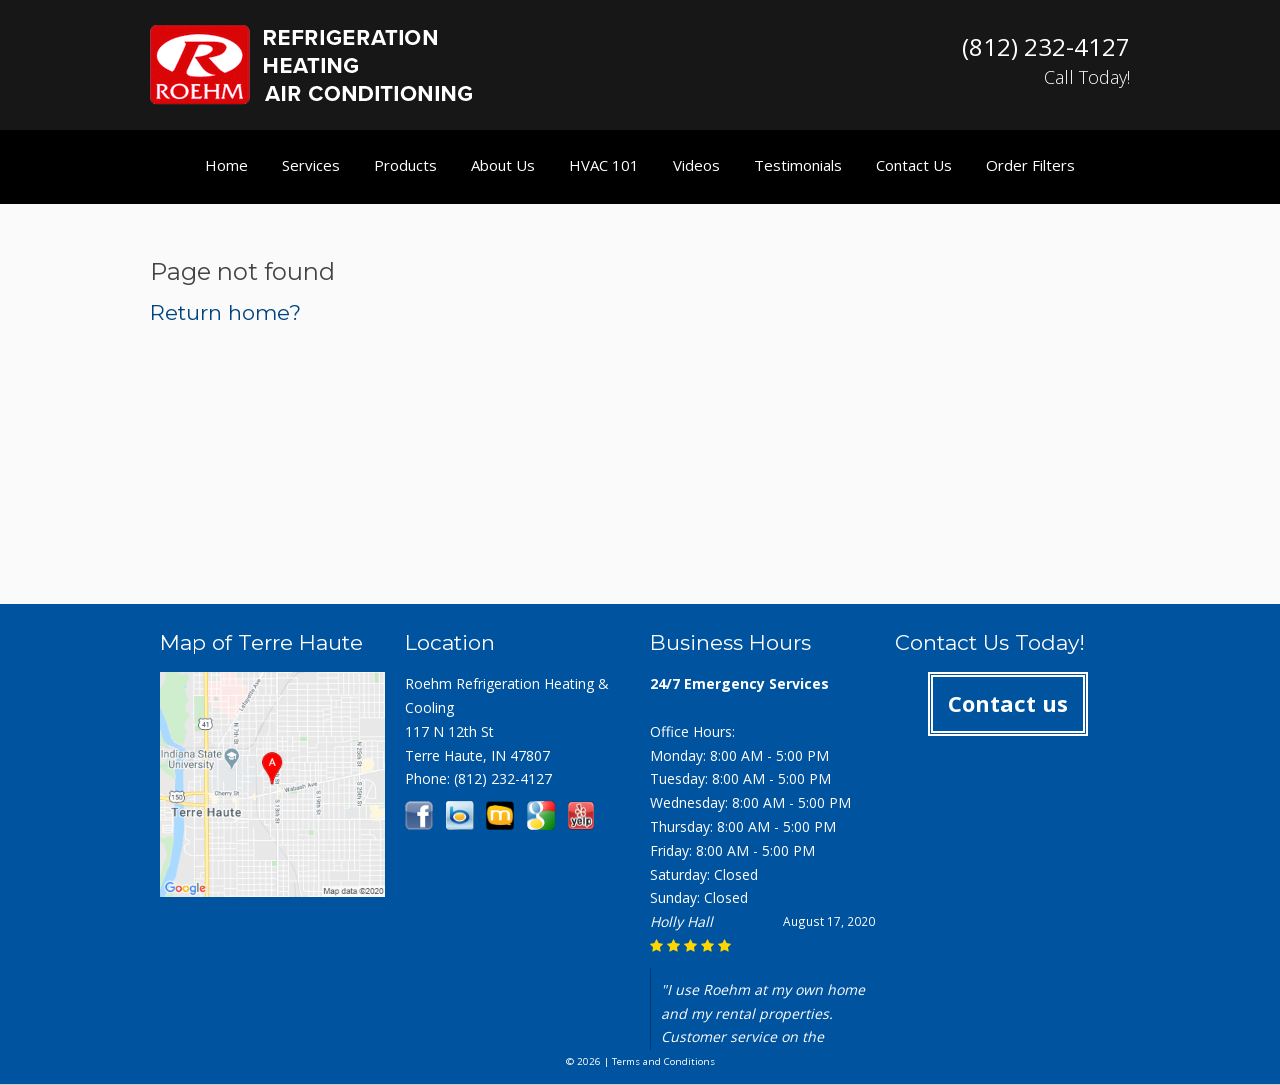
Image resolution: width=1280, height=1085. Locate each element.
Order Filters (1030, 165)
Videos (696, 165)
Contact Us (914, 165)
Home (226, 165)
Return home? (225, 312)
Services (311, 165)
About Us (503, 165)
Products (405, 165)
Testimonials (798, 165)
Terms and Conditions (663, 1061)
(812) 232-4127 (503, 778)
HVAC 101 (604, 165)
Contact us (1008, 703)
